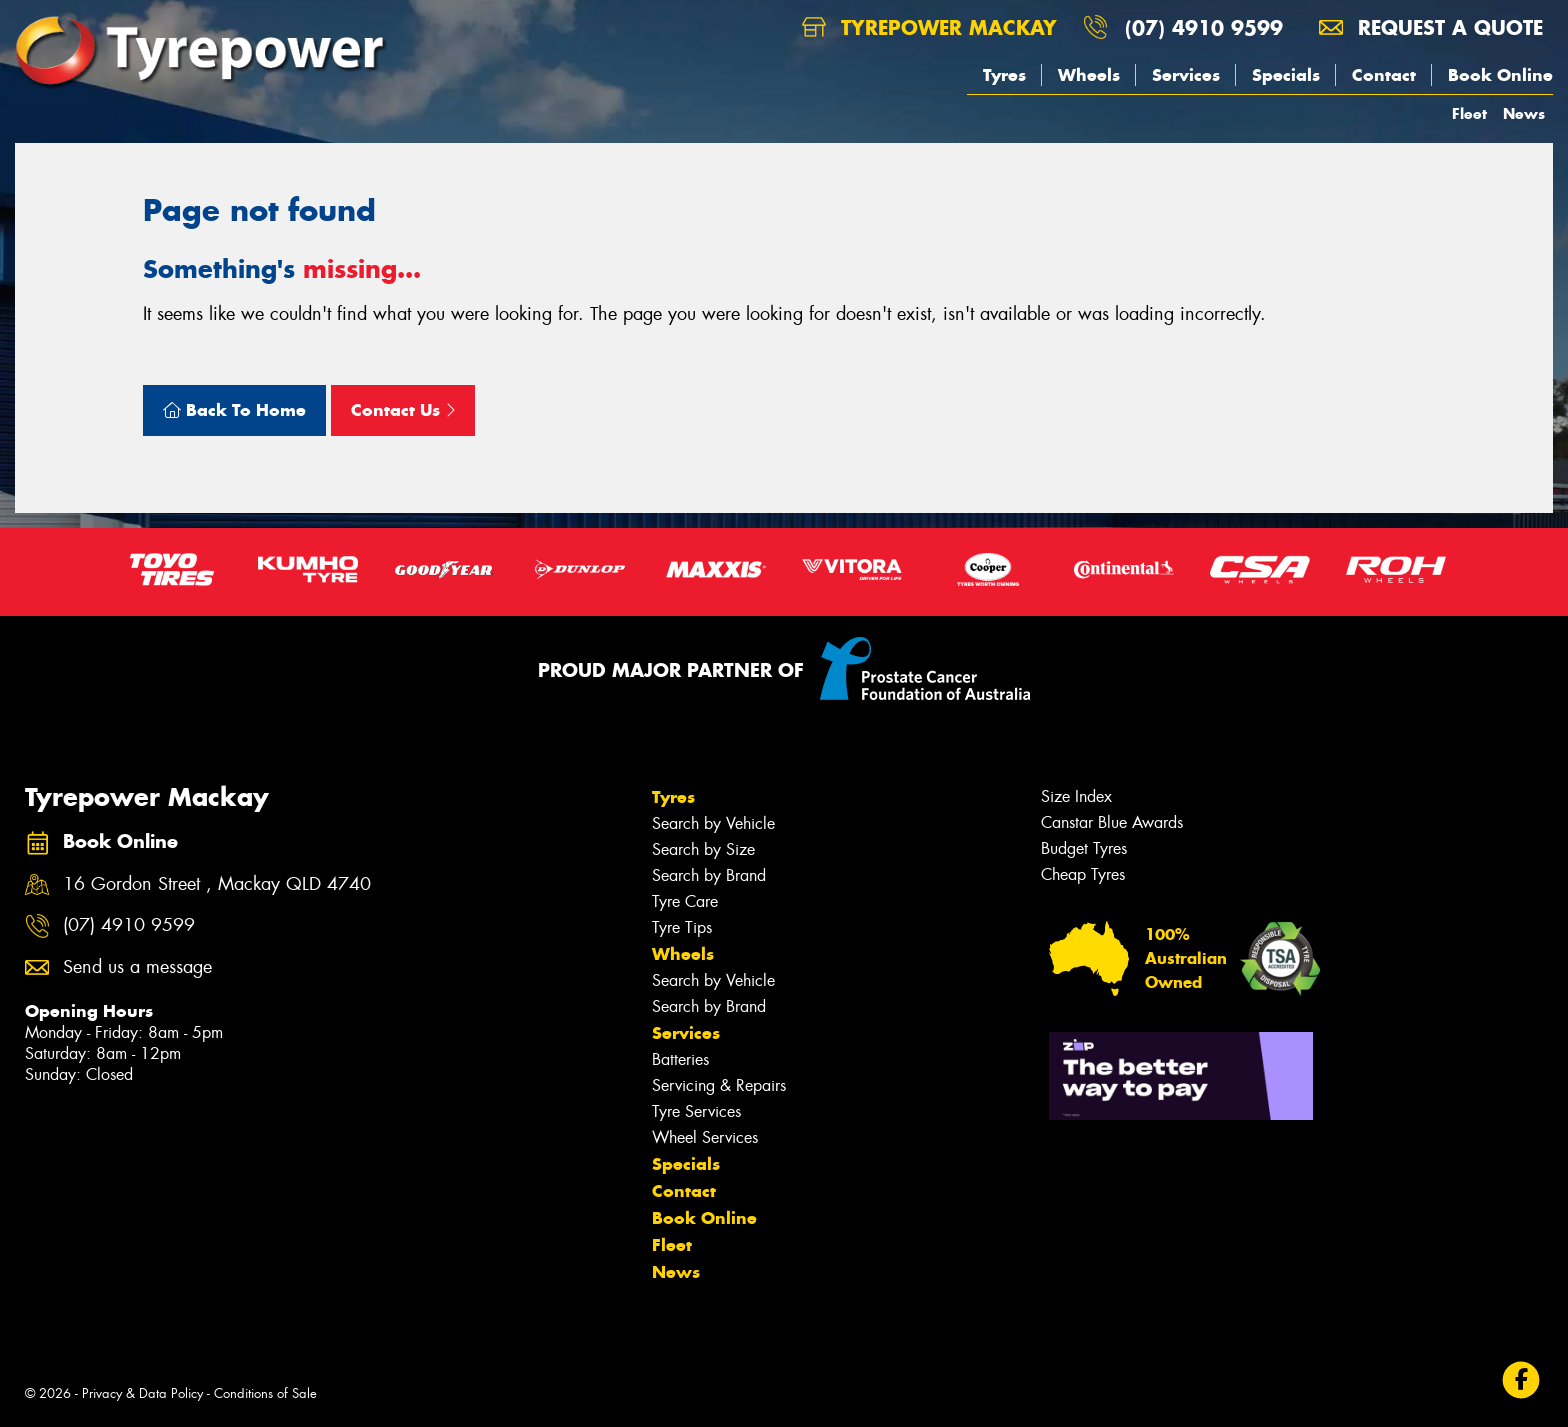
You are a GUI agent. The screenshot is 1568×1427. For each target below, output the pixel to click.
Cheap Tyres (1083, 874)
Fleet (1469, 113)
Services (1186, 75)
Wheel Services (705, 1137)
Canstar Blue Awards (1112, 822)
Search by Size (703, 849)
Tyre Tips (682, 927)
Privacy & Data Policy (142, 1393)
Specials (1286, 75)
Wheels (1089, 75)
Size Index (1076, 796)
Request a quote (1431, 27)
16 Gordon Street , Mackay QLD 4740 (217, 884)
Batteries (680, 1059)
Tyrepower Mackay (929, 27)
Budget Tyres (1084, 848)
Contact (1384, 75)
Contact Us (403, 410)
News (1524, 113)
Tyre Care (685, 901)
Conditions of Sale (265, 1393)
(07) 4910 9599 (1204, 27)
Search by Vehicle (713, 823)
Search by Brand (709, 875)
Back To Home (234, 410)
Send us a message (137, 967)
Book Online (1500, 75)
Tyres (1004, 75)
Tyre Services (696, 1111)
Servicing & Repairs (719, 1085)
